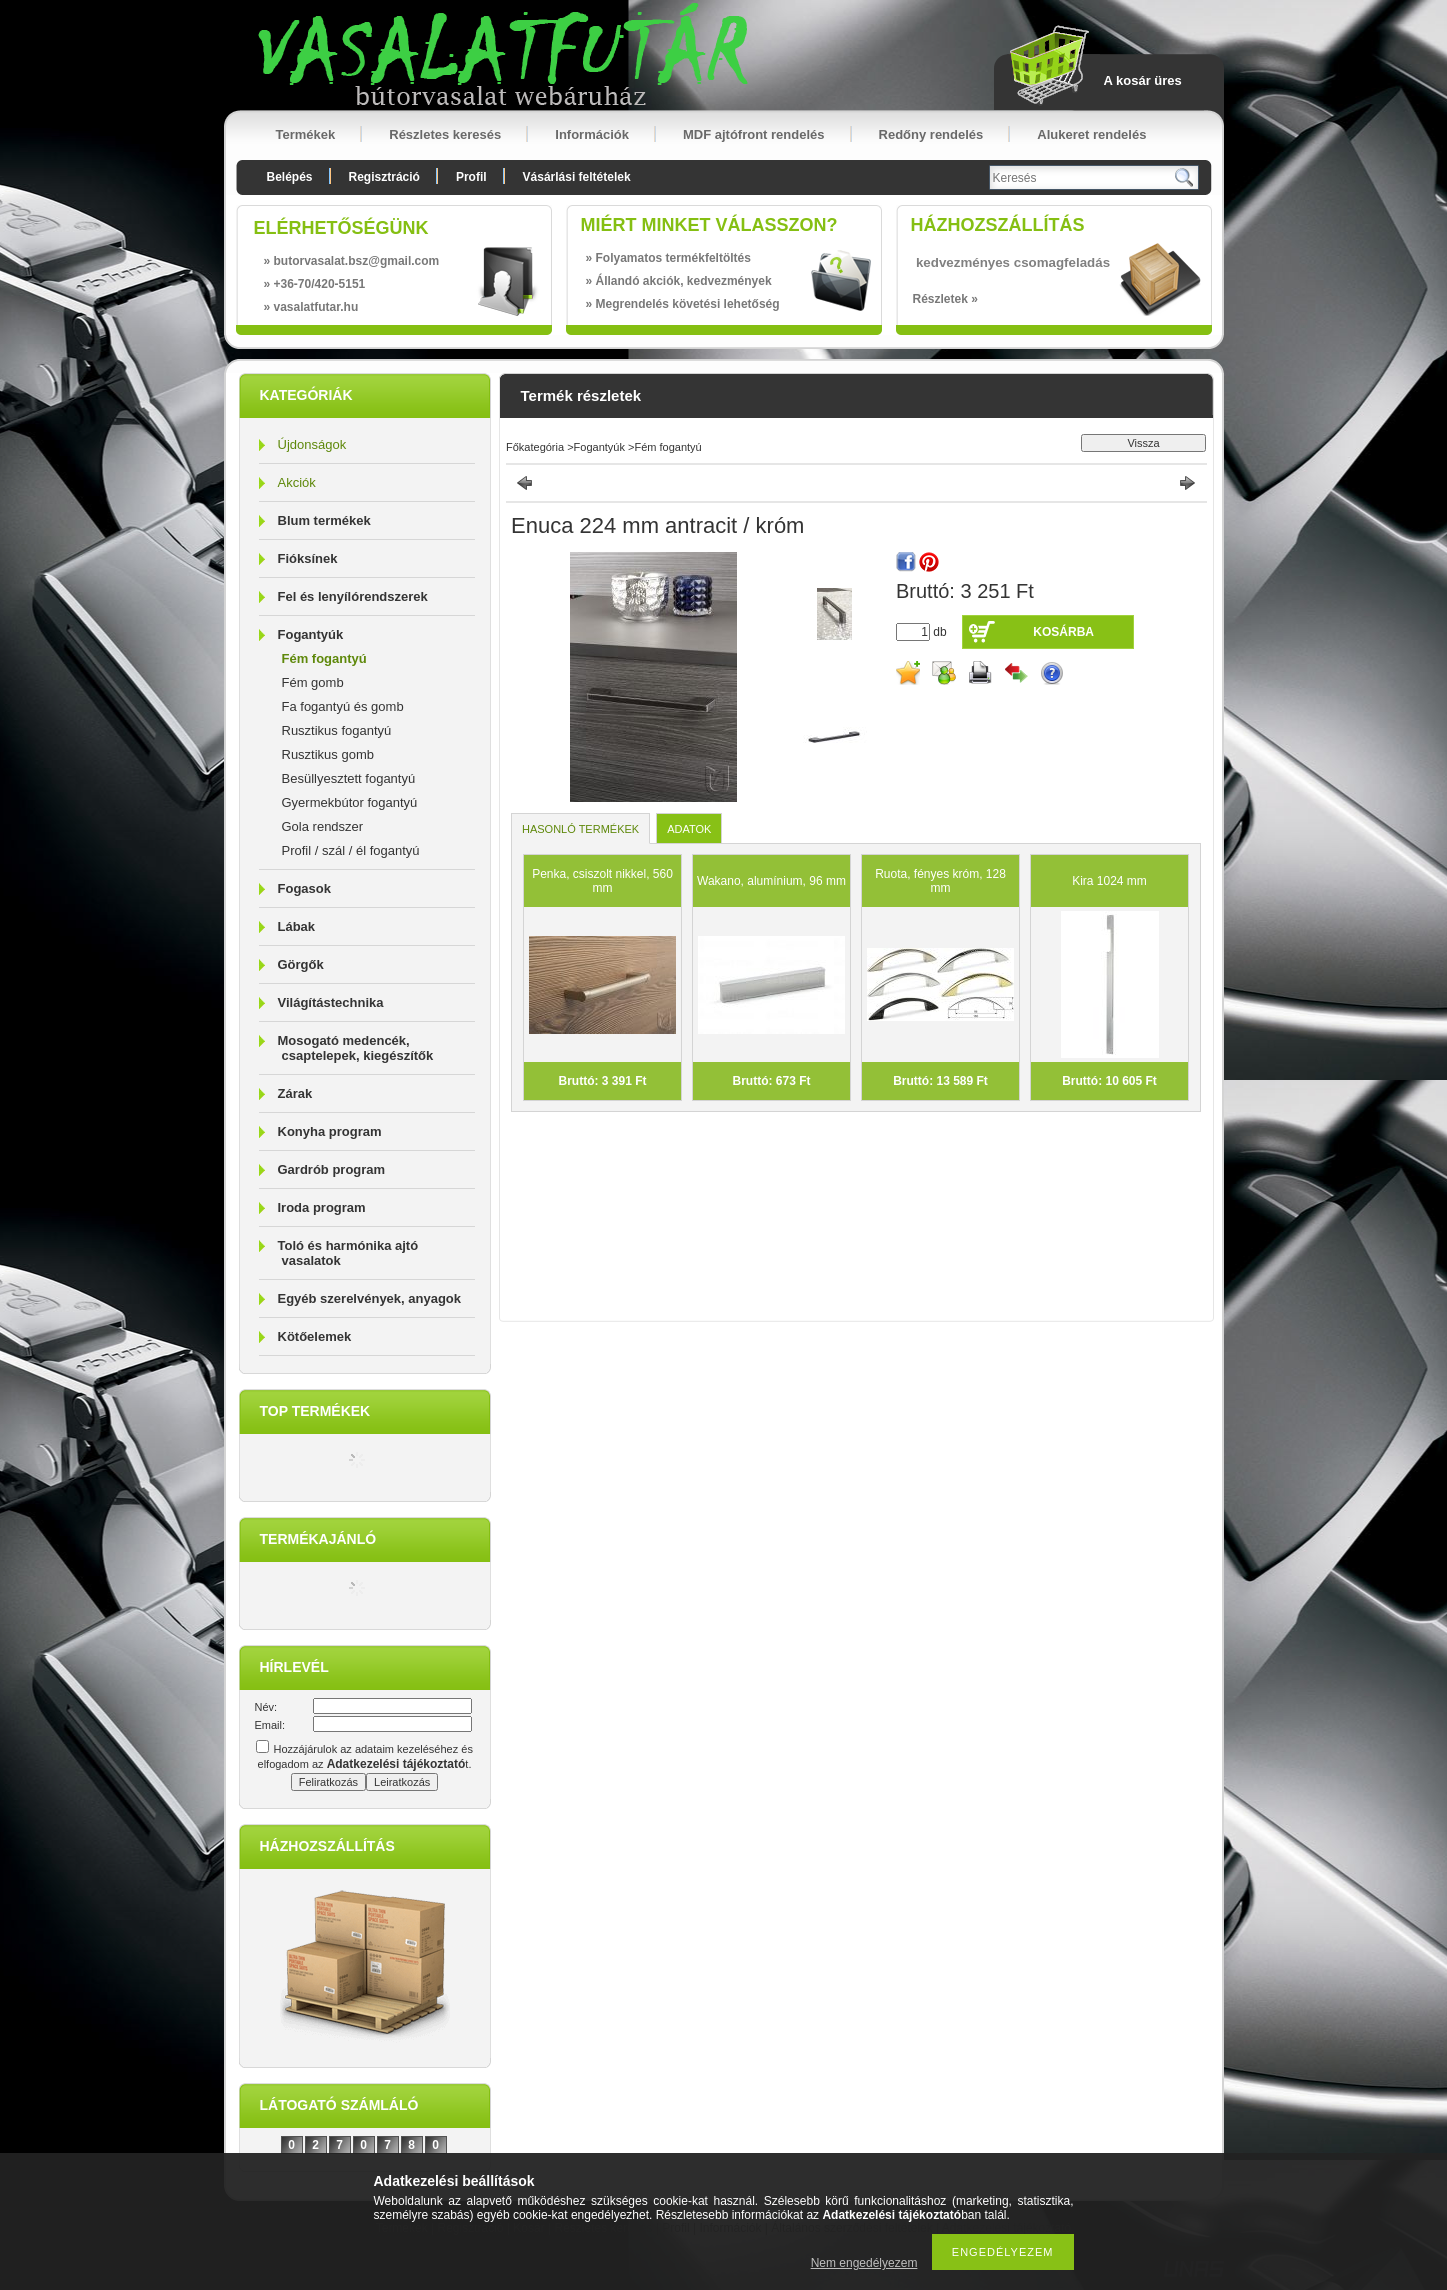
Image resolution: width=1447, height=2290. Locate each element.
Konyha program (330, 1131)
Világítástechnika (331, 1002)
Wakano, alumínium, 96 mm (771, 881)
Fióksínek (308, 558)
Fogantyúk (311, 634)
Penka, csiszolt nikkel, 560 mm (602, 881)
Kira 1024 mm (1109, 881)
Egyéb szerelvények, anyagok (370, 1298)
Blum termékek (324, 520)
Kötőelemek (315, 1336)
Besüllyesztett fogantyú (349, 778)
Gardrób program (332, 1169)
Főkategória (535, 447)
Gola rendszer (323, 826)
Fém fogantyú (324, 658)
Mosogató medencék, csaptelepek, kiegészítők (356, 1048)
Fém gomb (313, 682)
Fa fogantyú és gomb (343, 706)
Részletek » (945, 299)
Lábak (297, 926)
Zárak (295, 1093)
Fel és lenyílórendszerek (353, 596)
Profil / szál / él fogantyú (351, 850)
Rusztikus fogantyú (337, 730)
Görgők (301, 964)
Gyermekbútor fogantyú (350, 802)
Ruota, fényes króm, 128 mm (940, 881)
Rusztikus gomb (328, 754)
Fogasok (304, 888)
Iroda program (322, 1207)
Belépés (290, 177)
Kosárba (1063, 632)
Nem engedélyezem (864, 2263)
